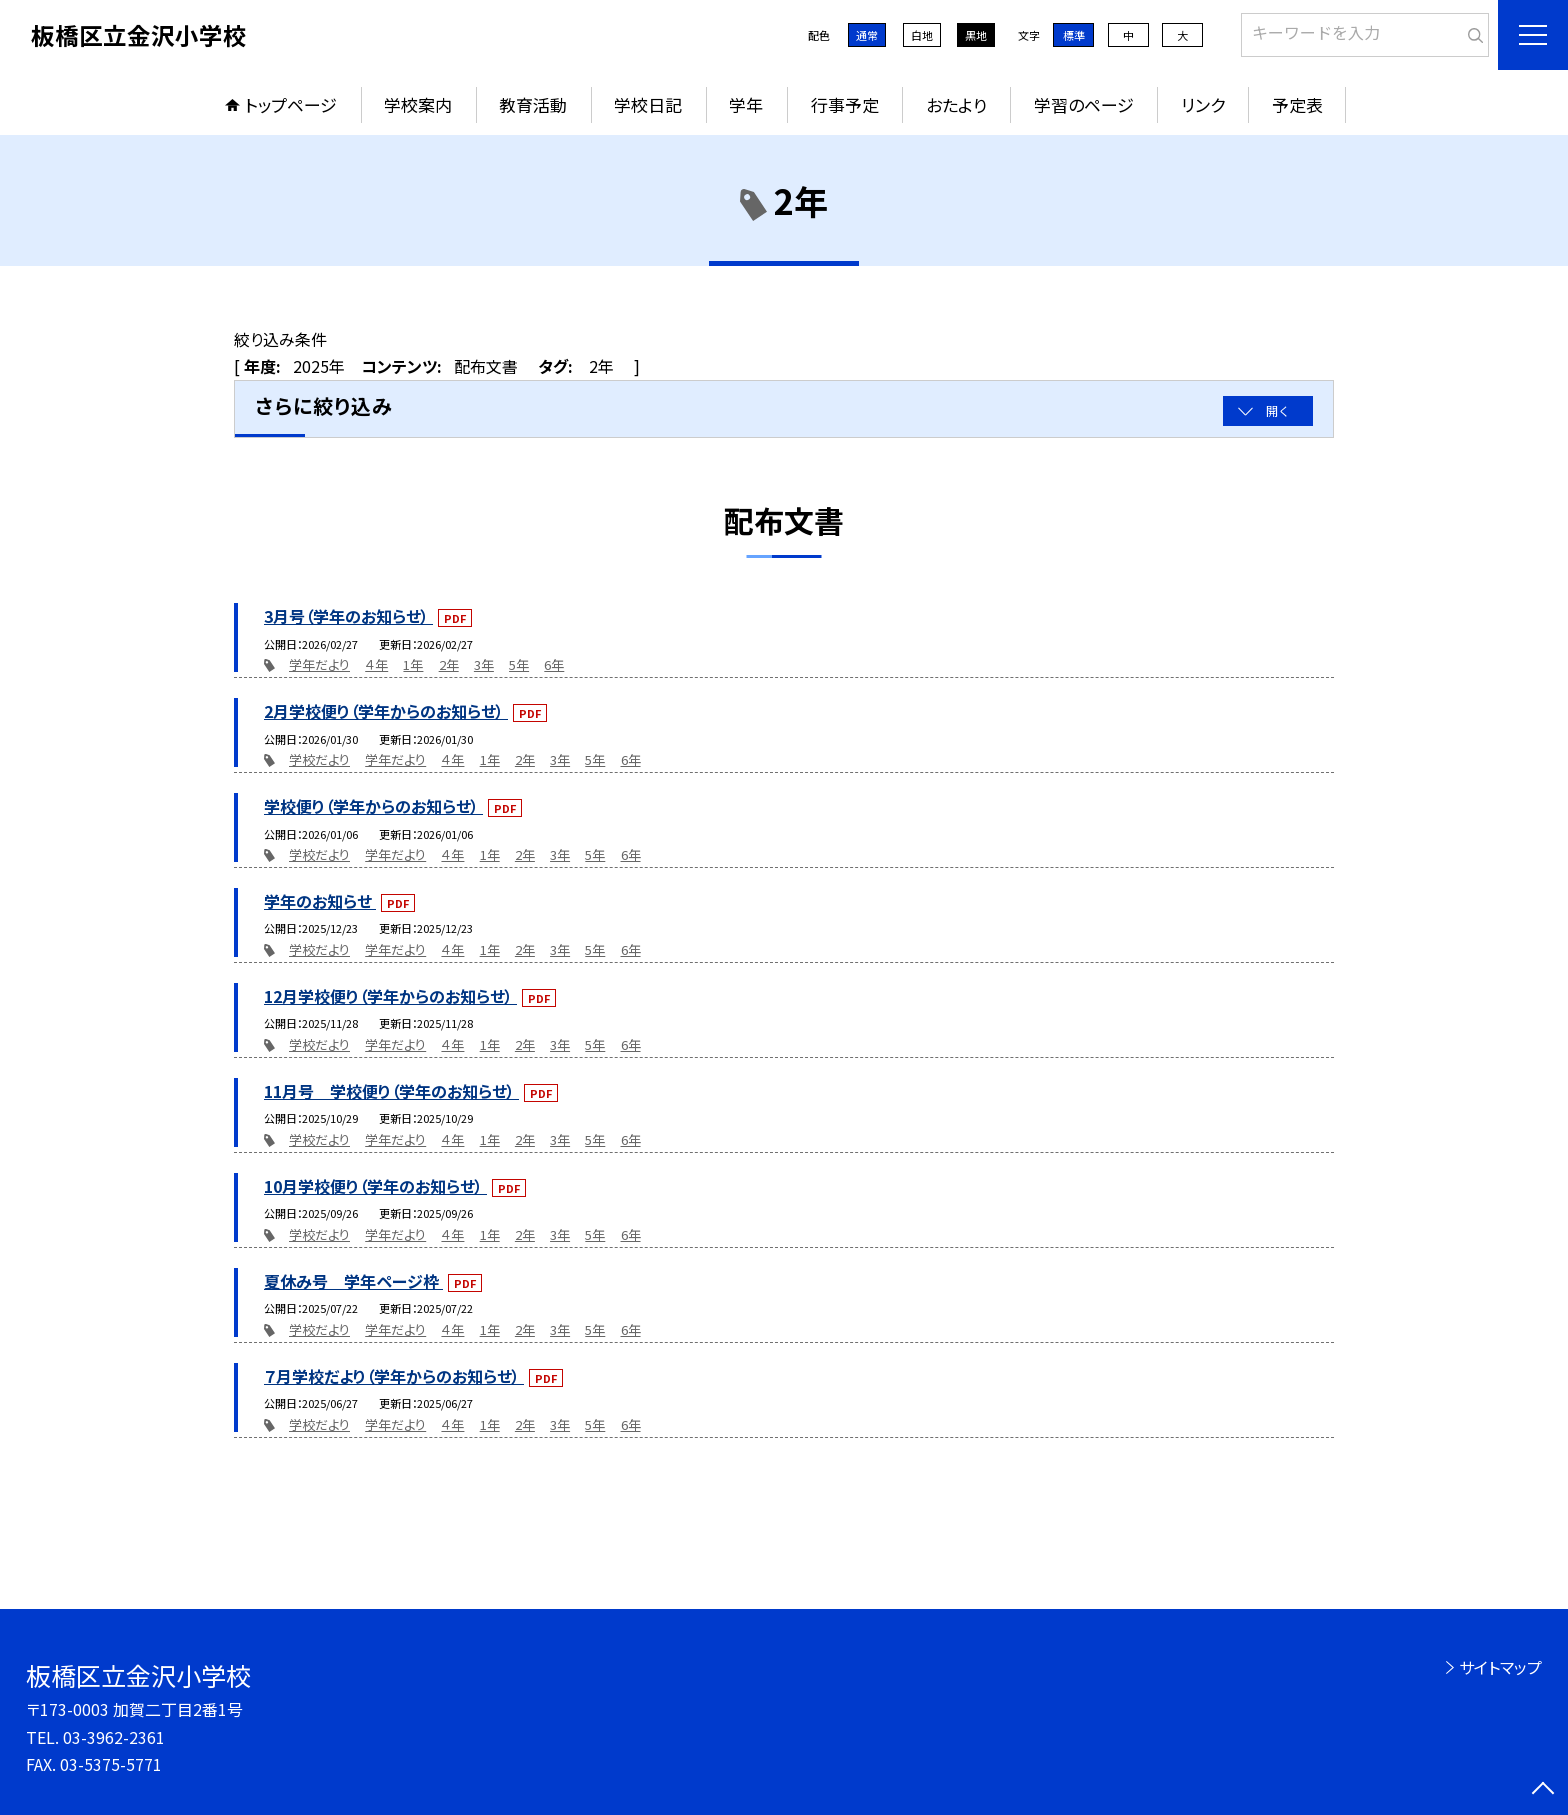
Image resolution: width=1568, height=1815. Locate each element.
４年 (376, 664)
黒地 (976, 35)
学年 (746, 104)
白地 (922, 35)
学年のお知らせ (320, 901)
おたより (956, 104)
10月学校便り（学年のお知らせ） (375, 1186)
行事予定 (845, 104)
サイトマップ (1500, 1667)
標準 (1074, 35)
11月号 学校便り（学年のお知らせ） (391, 1091)
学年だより (319, 664)
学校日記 (648, 104)
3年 (484, 664)
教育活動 (533, 104)
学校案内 (418, 104)
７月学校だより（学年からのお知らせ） (394, 1376)
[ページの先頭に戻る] (1543, 1790)
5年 (519, 664)
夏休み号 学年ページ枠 (353, 1281)
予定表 (1297, 104)
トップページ (291, 104)
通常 (867, 35)
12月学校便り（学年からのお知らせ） (390, 996)
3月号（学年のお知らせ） (348, 616)
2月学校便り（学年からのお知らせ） (386, 711)
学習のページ (1084, 104)
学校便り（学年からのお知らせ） (373, 806)
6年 (554, 664)
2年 (449, 664)
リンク (1203, 104)
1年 (413, 664)
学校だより (319, 759)
